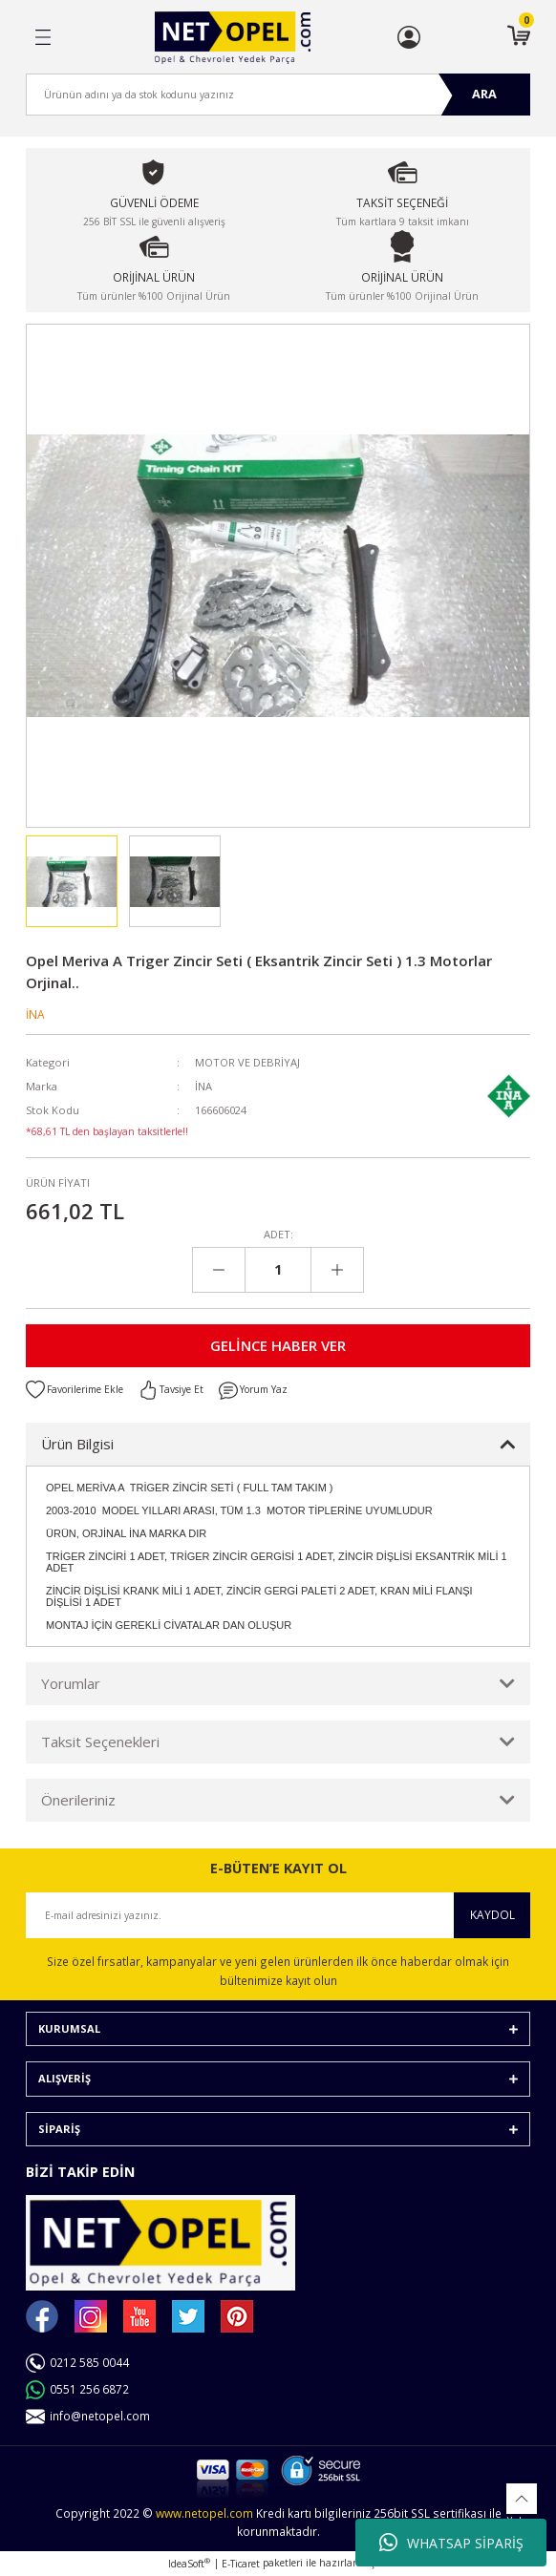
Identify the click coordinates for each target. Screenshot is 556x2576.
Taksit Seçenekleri (100, 1741)
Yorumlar (70, 1683)
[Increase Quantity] (336, 1270)
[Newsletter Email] (278, 1915)
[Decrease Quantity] (219, 1270)
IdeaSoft (189, 2563)
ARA (484, 93)
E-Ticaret (241, 2563)
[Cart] (518, 37)
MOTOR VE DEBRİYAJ (247, 1062)
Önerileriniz (78, 1799)
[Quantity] (278, 1270)
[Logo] (232, 37)
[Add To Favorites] (74, 1390)
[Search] (278, 95)
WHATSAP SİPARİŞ (451, 2542)
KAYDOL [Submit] (492, 1914)
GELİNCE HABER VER (278, 1345)
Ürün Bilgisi (77, 1443)
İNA (35, 1014)
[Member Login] (408, 37)
